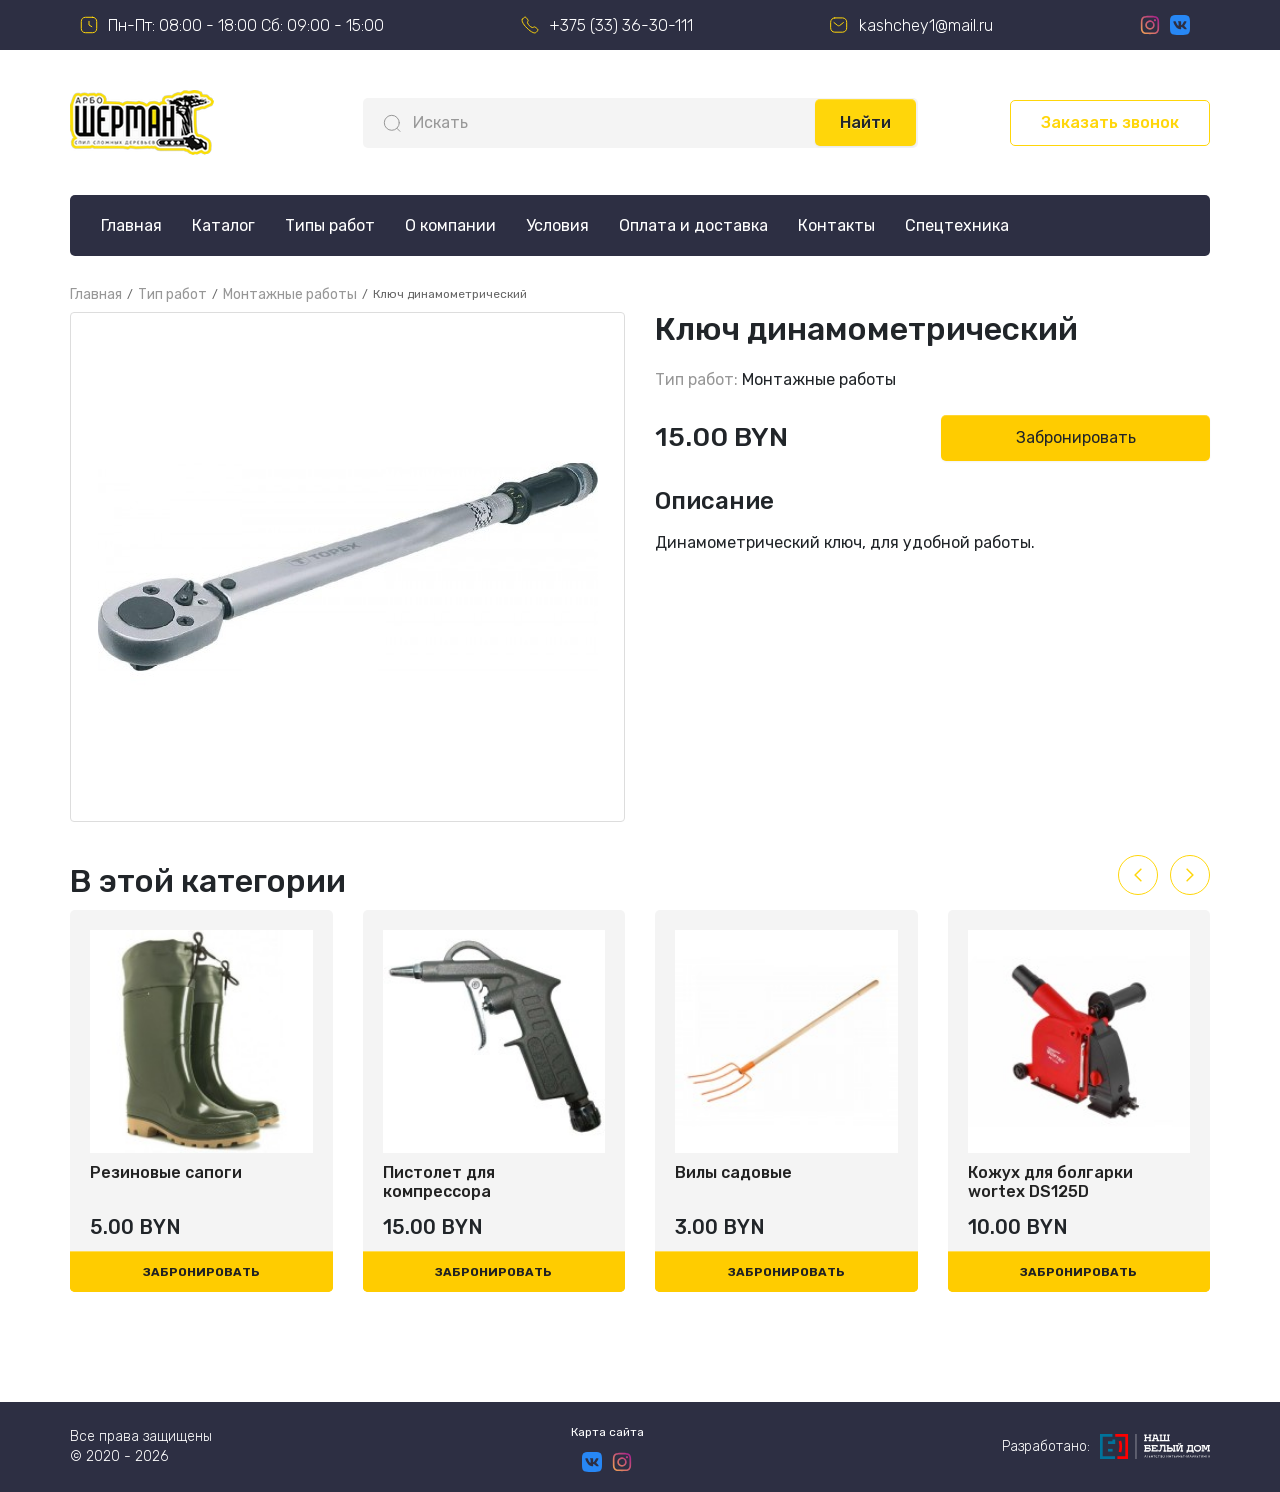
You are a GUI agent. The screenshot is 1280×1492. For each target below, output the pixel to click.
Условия (557, 225)
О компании (450, 225)
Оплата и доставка (693, 225)
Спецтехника (957, 225)
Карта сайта (607, 1432)
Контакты (836, 225)
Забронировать (1076, 437)
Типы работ (330, 225)
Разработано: (1106, 1446)
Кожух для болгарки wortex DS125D (1050, 1182)
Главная (131, 225)
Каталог (223, 225)
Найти (865, 122)
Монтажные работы (819, 379)
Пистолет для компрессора (439, 1182)
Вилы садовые (733, 1172)
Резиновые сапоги (166, 1172)
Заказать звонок (1110, 122)
